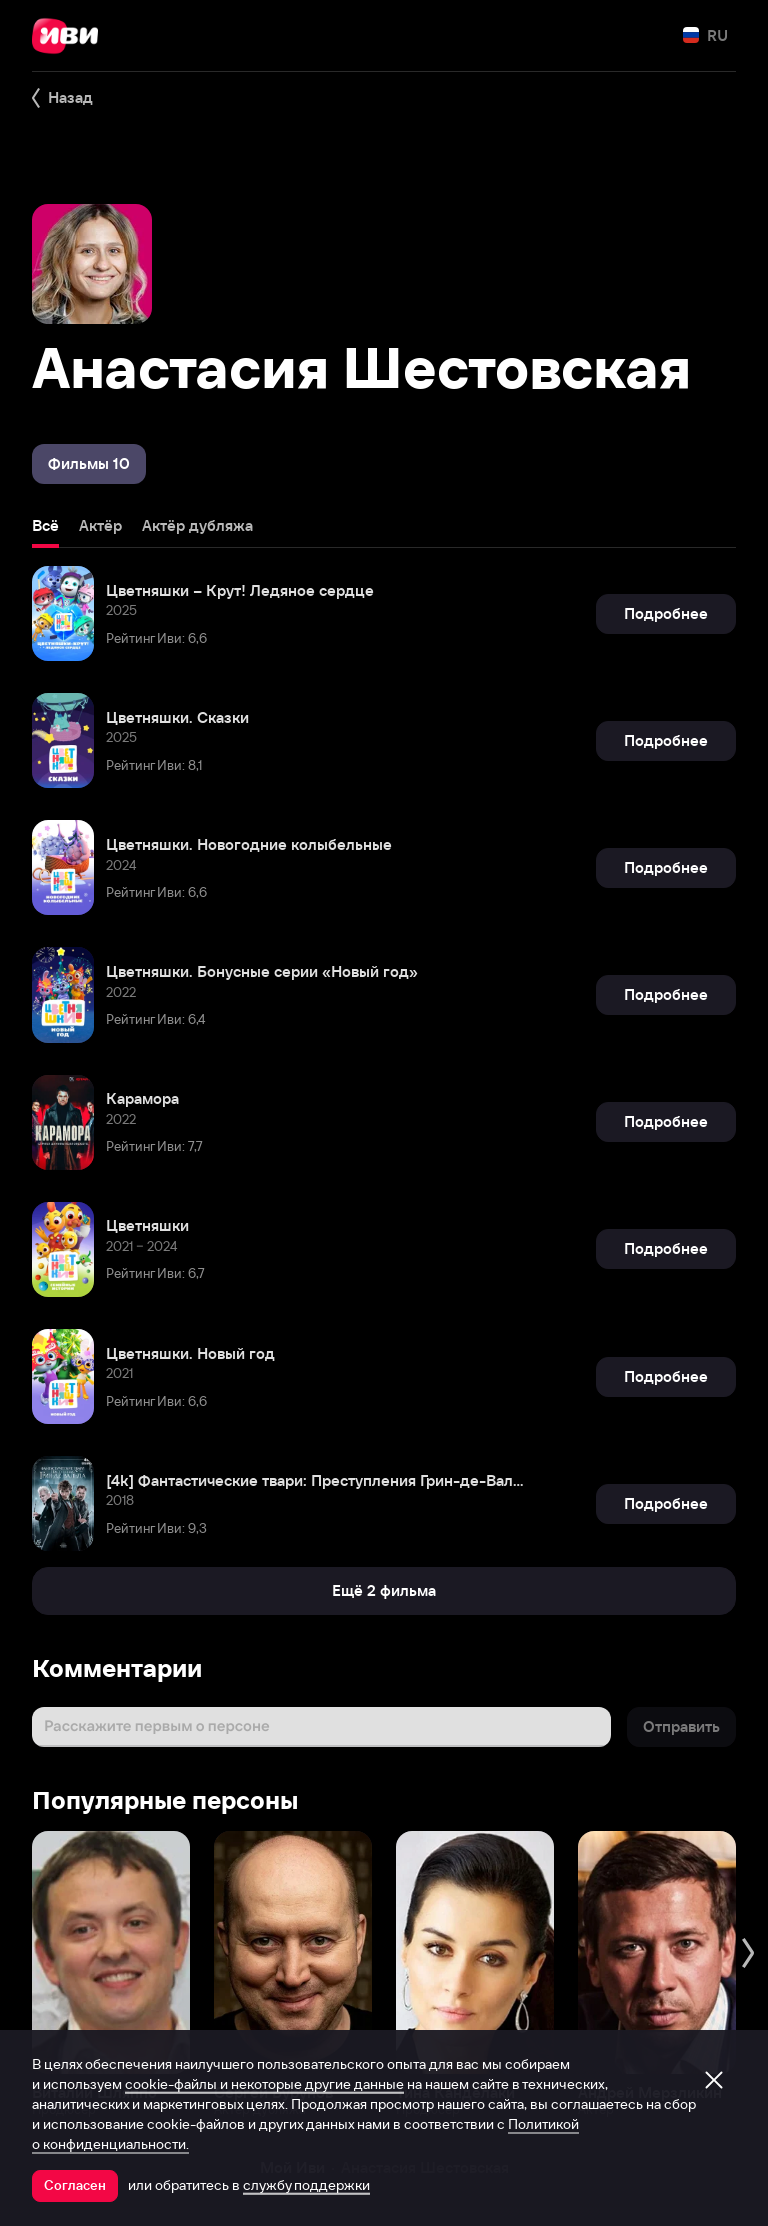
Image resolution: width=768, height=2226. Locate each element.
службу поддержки (306, 2185)
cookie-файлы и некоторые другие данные (264, 2084)
